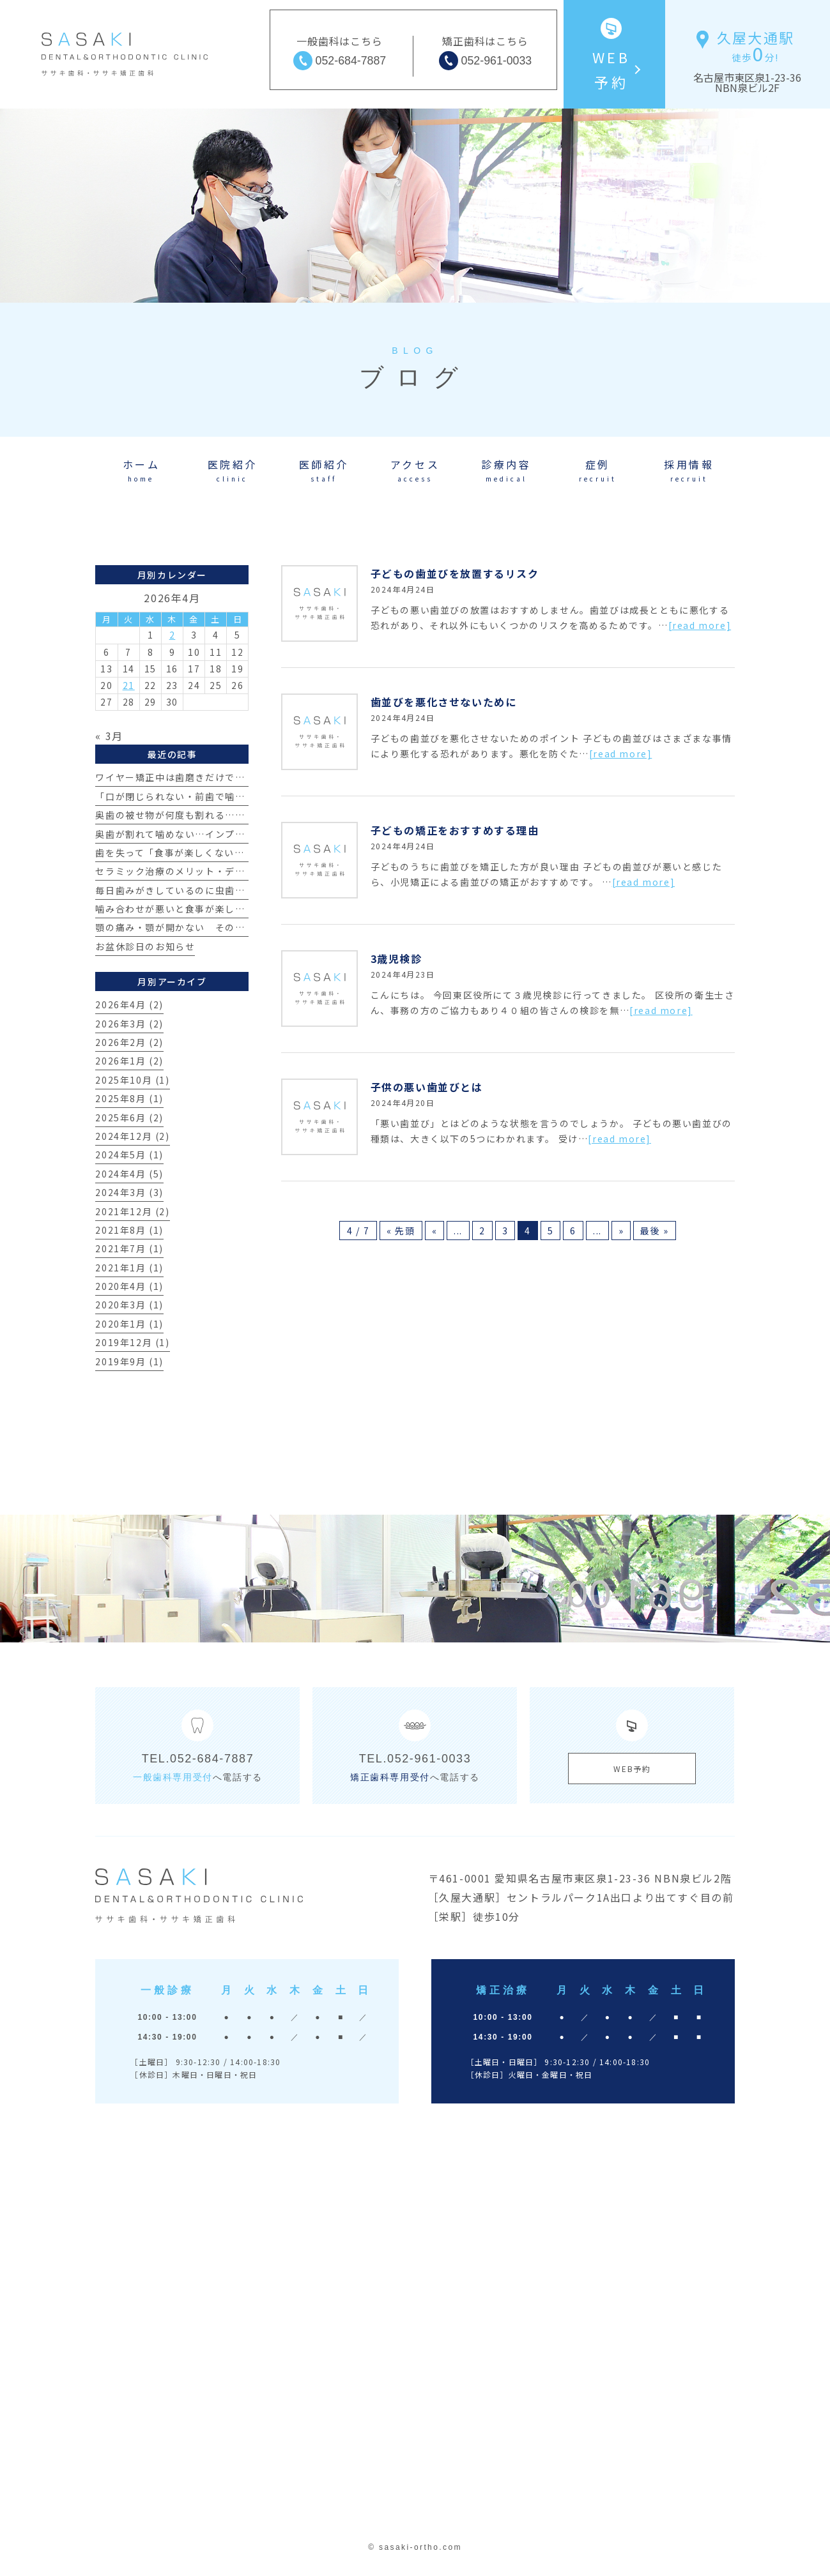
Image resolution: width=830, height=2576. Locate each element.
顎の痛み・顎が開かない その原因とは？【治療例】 (214, 927)
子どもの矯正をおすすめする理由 (455, 830)
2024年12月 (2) (132, 1136)
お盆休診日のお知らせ (145, 946)
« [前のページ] (435, 1230)
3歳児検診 (396, 958)
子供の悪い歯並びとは (427, 1087)
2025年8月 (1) (129, 1098)
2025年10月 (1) (132, 1079)
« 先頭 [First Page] (401, 1230)
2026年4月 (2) (129, 1004)
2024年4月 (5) (129, 1173)
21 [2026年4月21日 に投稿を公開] (129, 685)
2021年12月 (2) (132, 1211)
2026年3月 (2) (129, 1023)
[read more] (700, 625)
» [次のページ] (621, 1230)
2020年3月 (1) (129, 1304)
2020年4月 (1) (129, 1286)
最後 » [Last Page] (654, 1230)
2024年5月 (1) (129, 1154)
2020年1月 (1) (129, 1323)
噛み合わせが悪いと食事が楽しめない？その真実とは (214, 908)
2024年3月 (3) (129, 1192)
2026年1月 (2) (129, 1060)
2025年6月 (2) (129, 1117)
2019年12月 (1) (132, 1342)
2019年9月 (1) (129, 1361)
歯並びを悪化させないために (444, 701)
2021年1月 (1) (129, 1267)
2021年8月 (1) (129, 1230)
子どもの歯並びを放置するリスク (455, 573)
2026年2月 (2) (129, 1042)
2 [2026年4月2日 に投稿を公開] (172, 634)
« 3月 (109, 735)
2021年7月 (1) (129, 1248)
